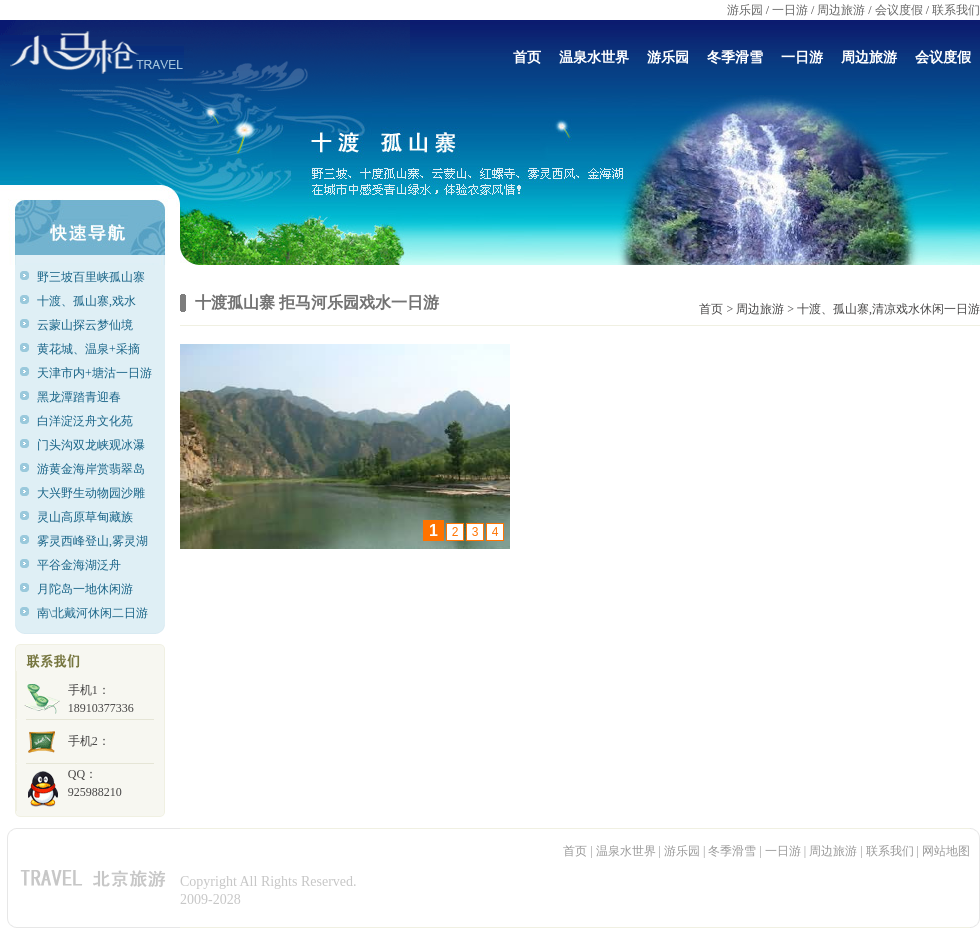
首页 (527, 57)
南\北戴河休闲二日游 (92, 613)
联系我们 (956, 10)
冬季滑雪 (735, 57)
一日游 (790, 10)
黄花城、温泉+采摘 (88, 349)
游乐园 (745, 10)
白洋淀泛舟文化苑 (85, 421)
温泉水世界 (594, 57)
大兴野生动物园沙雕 (91, 493)
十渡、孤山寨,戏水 (86, 301)
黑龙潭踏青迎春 (79, 397)
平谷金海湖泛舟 (79, 565)
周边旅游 (841, 10)
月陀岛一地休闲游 (85, 589)
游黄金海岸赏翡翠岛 (91, 469)
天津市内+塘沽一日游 (94, 373)
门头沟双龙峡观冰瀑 (91, 445)
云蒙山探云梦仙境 (85, 325)
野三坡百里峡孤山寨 (91, 277)
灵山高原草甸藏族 (85, 517)
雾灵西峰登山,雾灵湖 (92, 541)
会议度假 (899, 10)
